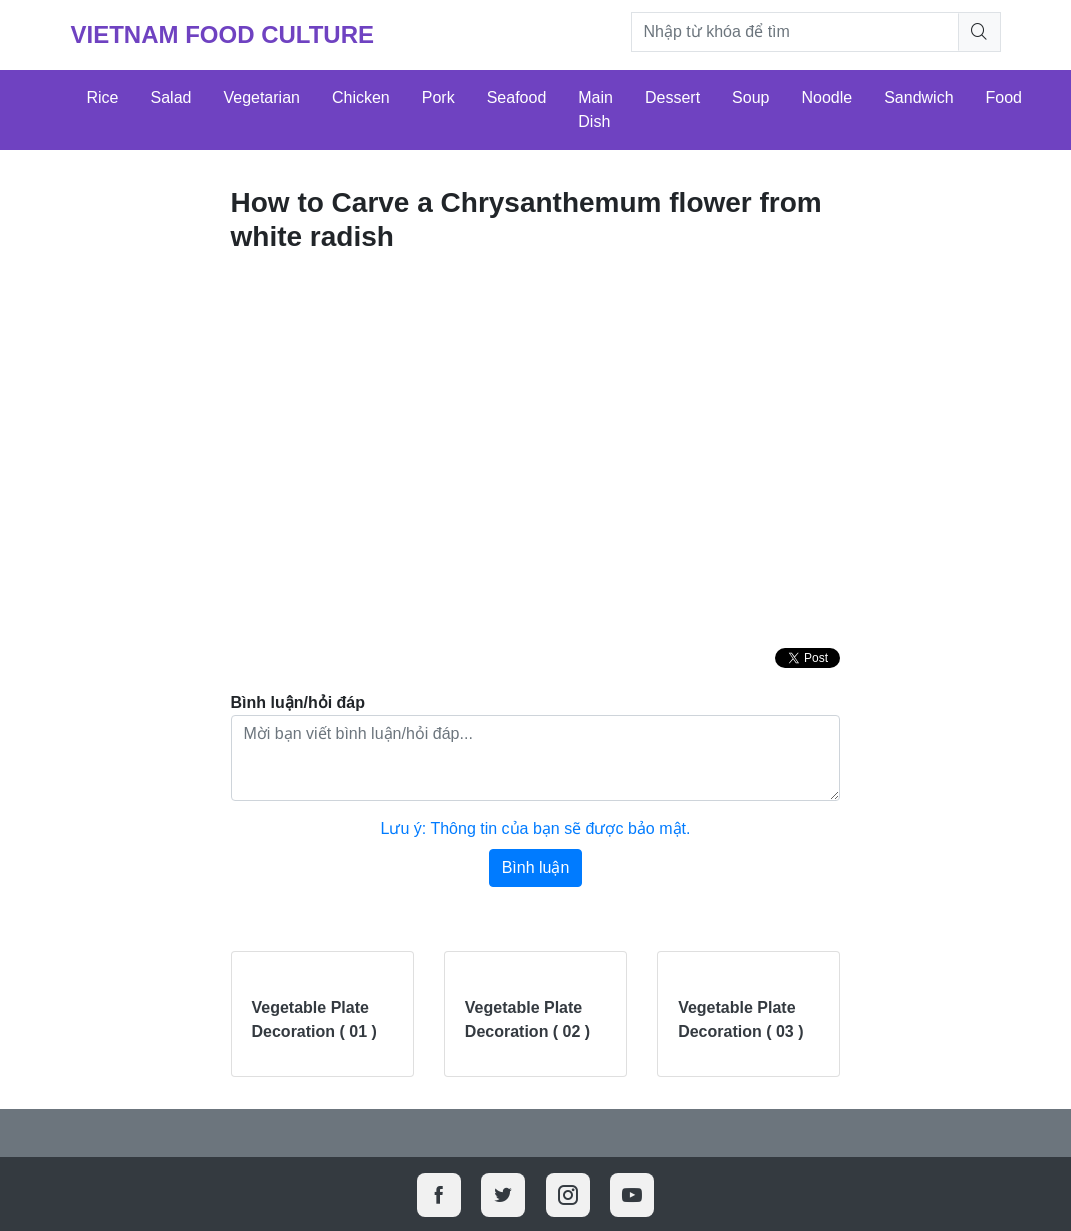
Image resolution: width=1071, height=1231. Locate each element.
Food (1004, 97)
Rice (103, 97)
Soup (750, 97)
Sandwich (918, 97)
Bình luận (536, 867)
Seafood (517, 97)
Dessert (672, 97)
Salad (171, 97)
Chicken (361, 97)
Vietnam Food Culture (223, 34)
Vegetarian (261, 97)
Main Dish (595, 109)
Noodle (826, 97)
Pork (438, 97)
